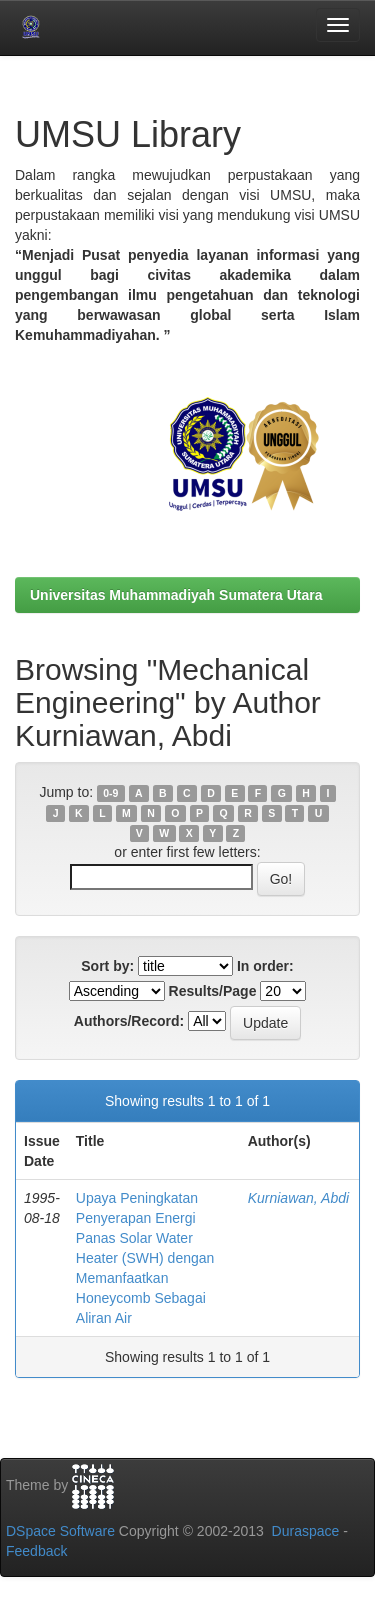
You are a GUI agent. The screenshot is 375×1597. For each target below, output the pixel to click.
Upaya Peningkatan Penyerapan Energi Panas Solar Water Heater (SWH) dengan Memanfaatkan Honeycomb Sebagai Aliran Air (145, 1258)
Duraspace (306, 1531)
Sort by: (107, 966)
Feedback (36, 1551)
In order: (265, 966)
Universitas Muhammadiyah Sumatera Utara (176, 595)
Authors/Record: (129, 1021)
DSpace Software (60, 1531)
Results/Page (213, 991)
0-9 (110, 793)
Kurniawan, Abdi (298, 1198)
